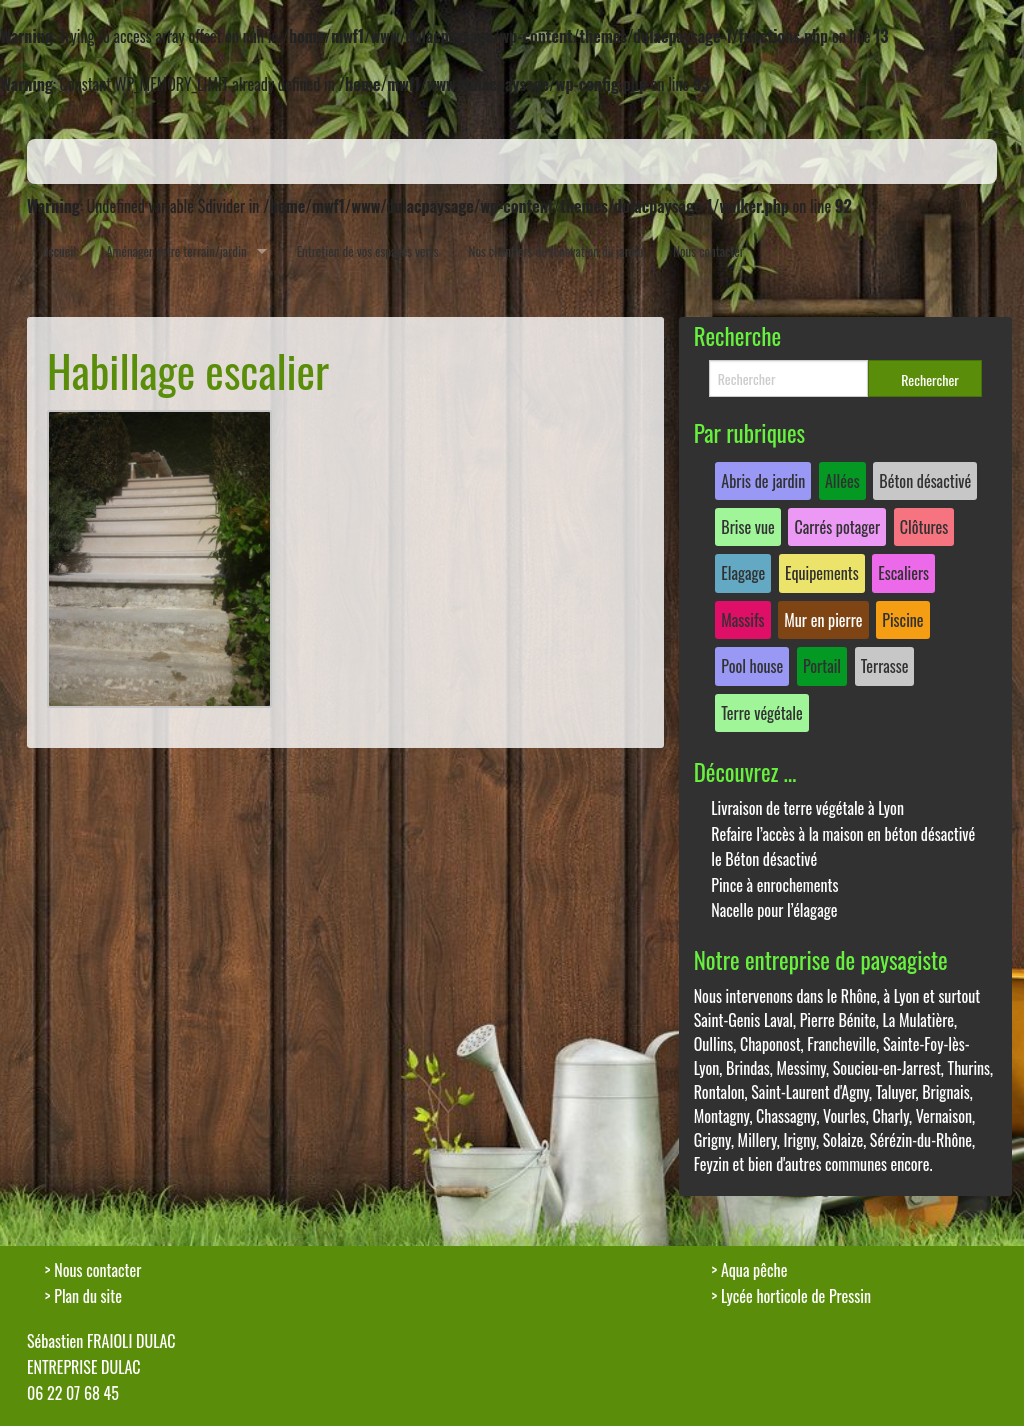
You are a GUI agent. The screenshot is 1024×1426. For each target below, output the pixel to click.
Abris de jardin (763, 481)
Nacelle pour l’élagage (774, 910)
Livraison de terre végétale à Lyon (807, 808)
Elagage (743, 573)
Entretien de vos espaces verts (368, 251)
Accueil (59, 251)
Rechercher (930, 379)
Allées (842, 481)
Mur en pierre (823, 620)
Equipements (822, 573)
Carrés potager (837, 527)
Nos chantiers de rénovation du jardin (556, 251)
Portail (822, 666)
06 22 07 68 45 (73, 1393)
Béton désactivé (925, 481)
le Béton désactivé (764, 859)
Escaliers (903, 573)
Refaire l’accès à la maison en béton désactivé (843, 834)
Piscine (902, 620)
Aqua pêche (754, 1270)
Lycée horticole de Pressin (796, 1296)
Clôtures (924, 527)
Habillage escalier (188, 370)
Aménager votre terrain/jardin (176, 251)
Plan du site (88, 1296)
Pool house (752, 666)
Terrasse (885, 666)
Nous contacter (708, 251)
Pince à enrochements (774, 885)
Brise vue (748, 527)
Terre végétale (761, 713)
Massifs (742, 620)
